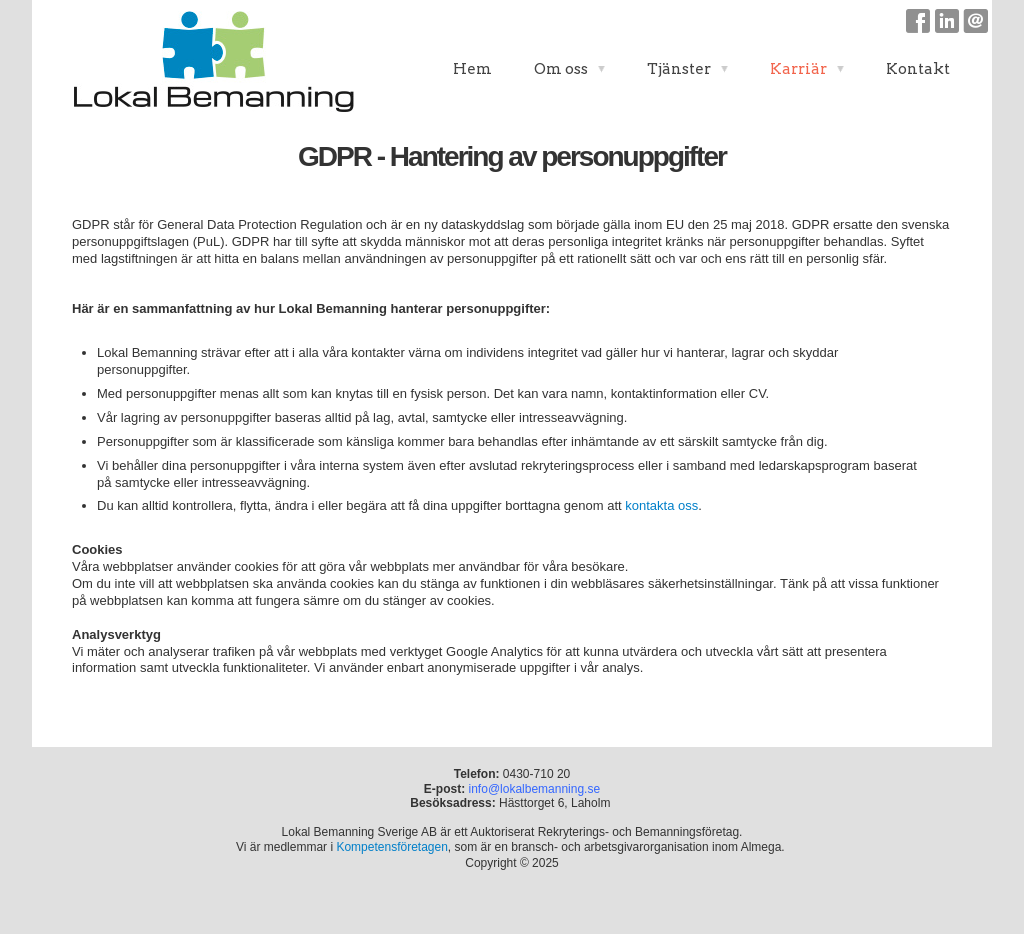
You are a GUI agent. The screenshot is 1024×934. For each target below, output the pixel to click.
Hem (472, 69)
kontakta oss (661, 505)
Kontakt (918, 69)
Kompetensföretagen (391, 847)
